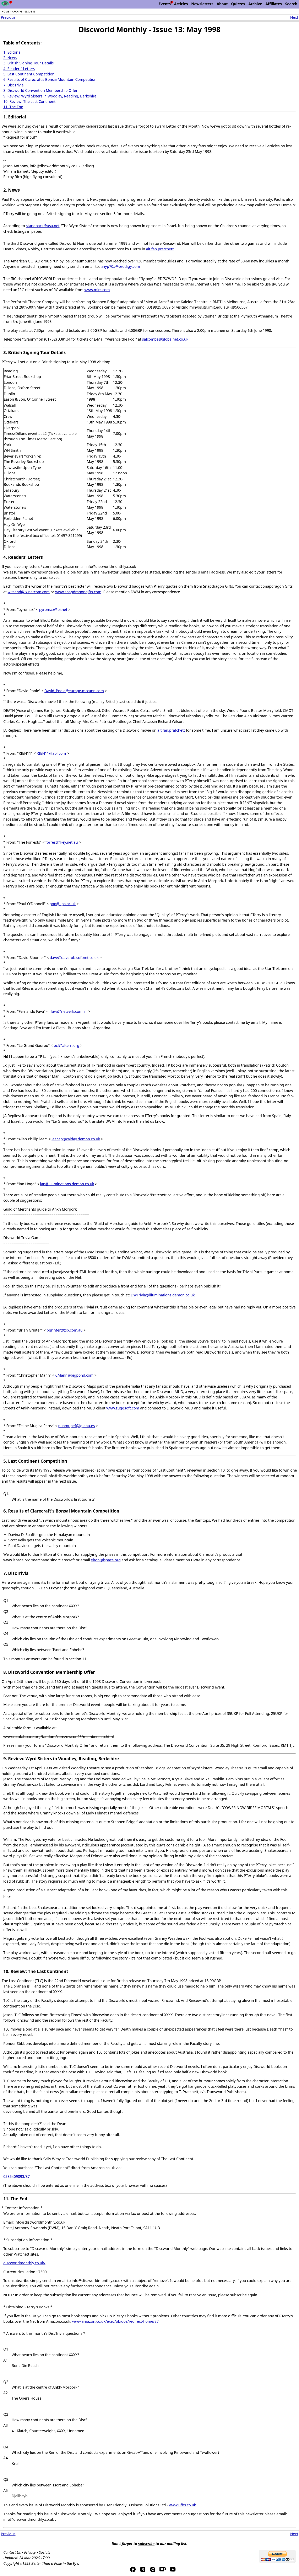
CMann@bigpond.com (74, 1375)
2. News (10, 57)
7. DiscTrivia (13, 84)
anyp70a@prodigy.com (120, 266)
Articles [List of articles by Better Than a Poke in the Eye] (181, 3)
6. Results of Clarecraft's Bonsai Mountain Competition (50, 79)
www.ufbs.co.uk (182, 2504)
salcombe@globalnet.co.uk (165, 339)
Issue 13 (30, 11)
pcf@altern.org (66, 1045)
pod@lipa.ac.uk (63, 903)
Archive (17, 11)
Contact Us (12, 2552)
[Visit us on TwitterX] (143, 2571)
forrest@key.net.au (61, 842)
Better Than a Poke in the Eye (54, 2563)
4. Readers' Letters (19, 68)
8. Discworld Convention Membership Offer (40, 90)
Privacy (30, 2552)
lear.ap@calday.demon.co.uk (75, 1138)
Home (5, 11)
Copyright (11, 2563)
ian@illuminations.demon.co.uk (67, 1183)
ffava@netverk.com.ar (68, 1011)
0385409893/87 (16, 2176)
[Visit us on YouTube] (172, 2571)
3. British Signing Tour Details (28, 62)
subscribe (146, 2543)
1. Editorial (12, 52)
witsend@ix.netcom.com (29, 591)
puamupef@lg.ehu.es (76, 1425)
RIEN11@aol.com (51, 753)
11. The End (13, 106)
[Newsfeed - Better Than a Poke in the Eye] (5, 4)
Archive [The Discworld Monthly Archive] (255, 3)
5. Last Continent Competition (28, 73)
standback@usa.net (43, 225)
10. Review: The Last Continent (29, 101)
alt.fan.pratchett (160, 248)
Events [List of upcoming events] (165, 3)
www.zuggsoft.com (122, 1408)
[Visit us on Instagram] (153, 2571)
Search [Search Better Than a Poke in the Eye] (291, 3)
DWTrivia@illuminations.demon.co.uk (163, 1294)
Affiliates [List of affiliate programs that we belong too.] (273, 3)
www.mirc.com (97, 289)
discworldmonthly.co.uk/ (24, 2262)
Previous (8, 17)
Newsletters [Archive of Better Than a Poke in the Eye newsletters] (202, 3)
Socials (44, 2552)
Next (294, 17)
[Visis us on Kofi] (162, 2571)
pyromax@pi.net (53, 609)
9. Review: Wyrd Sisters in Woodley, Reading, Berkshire (49, 96)
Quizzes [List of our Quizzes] (238, 3)
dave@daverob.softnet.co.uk (74, 957)
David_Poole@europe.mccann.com (74, 690)
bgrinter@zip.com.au (65, 1330)
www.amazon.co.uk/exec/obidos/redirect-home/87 (115, 2321)
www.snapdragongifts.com (78, 591)
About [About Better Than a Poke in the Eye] (222, 3)
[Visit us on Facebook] (133, 2571)
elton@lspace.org (106, 1559)
